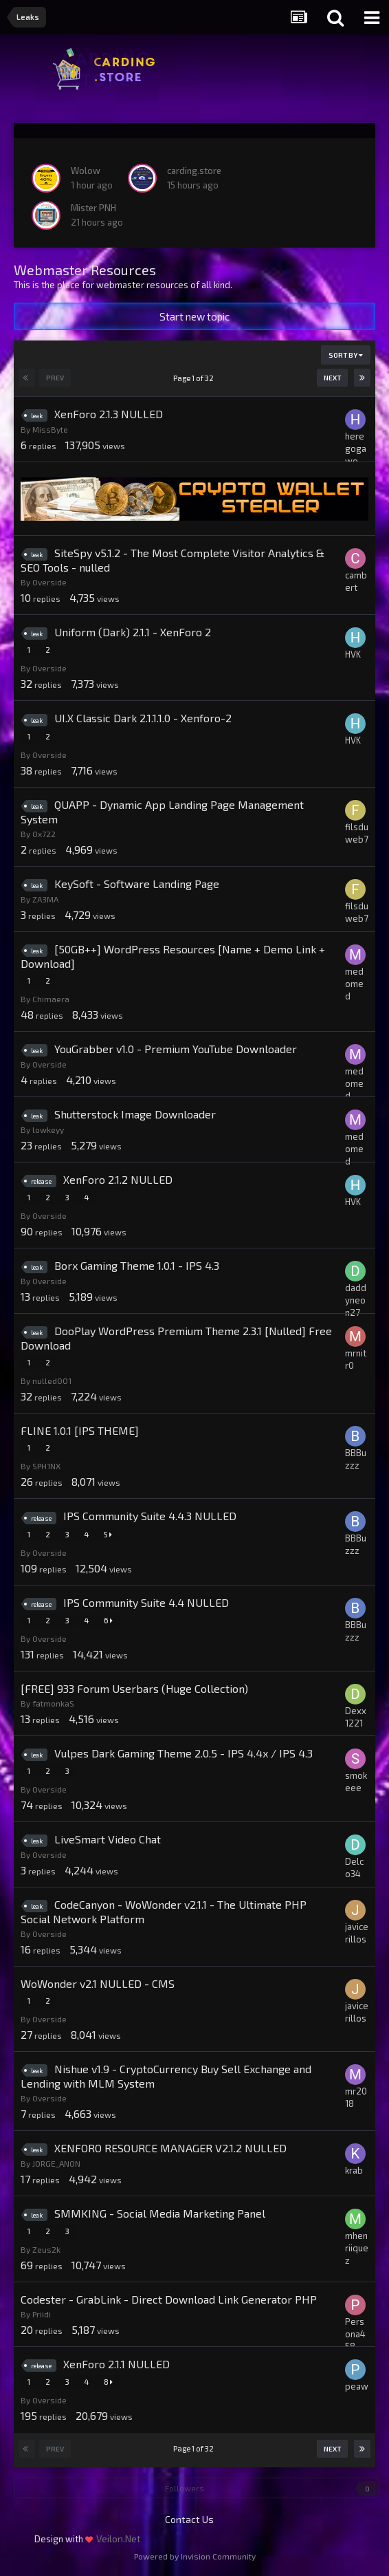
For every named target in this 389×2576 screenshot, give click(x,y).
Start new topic (194, 316)
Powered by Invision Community (195, 2556)
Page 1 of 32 (194, 378)
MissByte (50, 429)
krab (354, 2170)
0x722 (44, 833)
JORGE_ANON (56, 2163)
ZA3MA (45, 899)
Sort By (346, 355)
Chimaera (50, 999)
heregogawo (355, 448)
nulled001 (51, 1380)
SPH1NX (46, 1466)
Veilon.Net (118, 2538)
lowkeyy (48, 1129)
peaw (356, 2386)
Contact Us (189, 2519)
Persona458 (355, 2334)
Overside (49, 582)
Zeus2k (46, 2249)
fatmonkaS (53, 1703)
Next (332, 378)
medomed (354, 984)
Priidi (41, 2314)
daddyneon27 (355, 1300)
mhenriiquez (356, 2248)
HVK (353, 654)
